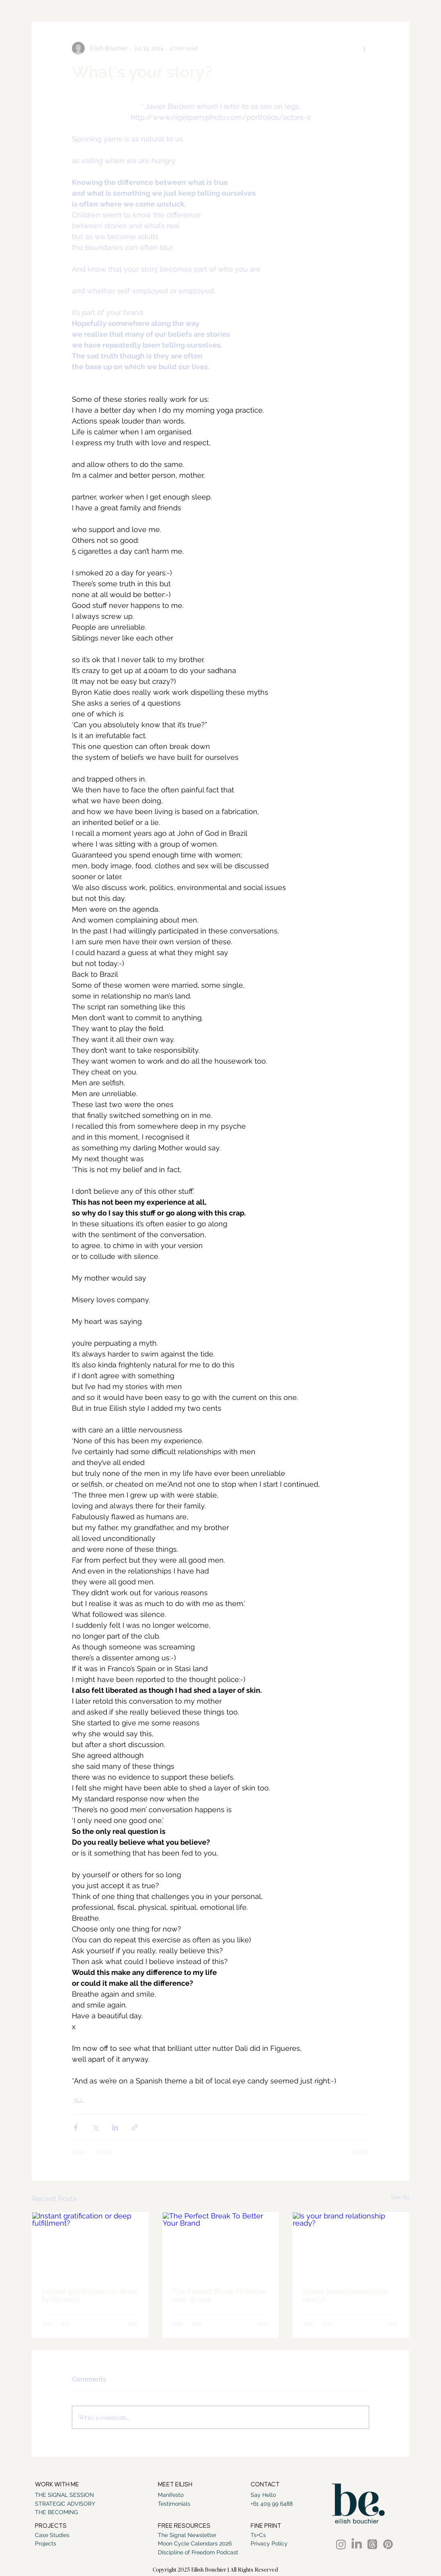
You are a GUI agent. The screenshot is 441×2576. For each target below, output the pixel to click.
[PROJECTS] (53, 2526)
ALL (79, 2100)
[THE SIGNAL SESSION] (70, 2495)
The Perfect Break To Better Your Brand (219, 2295)
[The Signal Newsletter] (187, 2535)
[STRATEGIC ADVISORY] (70, 2504)
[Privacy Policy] (269, 2544)
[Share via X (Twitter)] (95, 2127)
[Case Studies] (52, 2535)
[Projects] (52, 2544)
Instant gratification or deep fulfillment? (89, 2295)
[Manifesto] (174, 2495)
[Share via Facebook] (76, 2127)
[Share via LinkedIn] (115, 2127)
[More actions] (364, 48)
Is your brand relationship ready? (345, 2295)
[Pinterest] (388, 2544)
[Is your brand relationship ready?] (351, 2244)
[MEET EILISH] (178, 2485)
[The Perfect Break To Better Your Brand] (221, 2244)
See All (400, 2197)
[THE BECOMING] (70, 2512)
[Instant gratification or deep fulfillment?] (90, 2244)
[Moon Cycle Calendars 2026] (195, 2544)
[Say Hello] (265, 2495)
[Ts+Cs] (269, 2535)
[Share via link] (135, 2127)
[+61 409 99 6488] (272, 2504)
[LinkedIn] (356, 2544)
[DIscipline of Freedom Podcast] (198, 2553)
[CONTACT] (266, 2485)
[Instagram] (341, 2544)
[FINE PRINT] (268, 2526)
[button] (188, 2526)
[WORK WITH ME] (64, 2485)
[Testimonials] (176, 2504)
